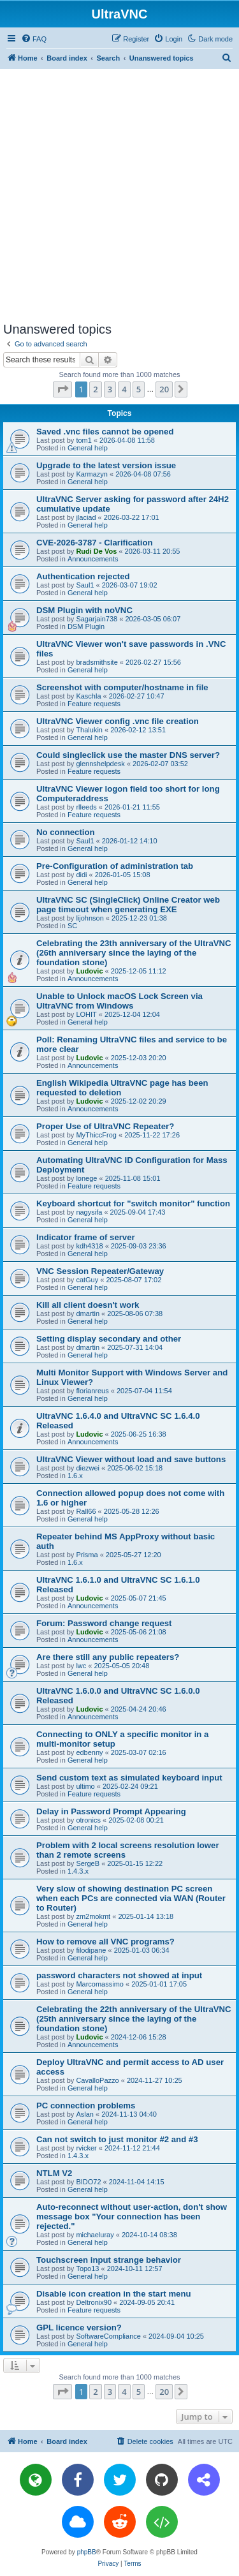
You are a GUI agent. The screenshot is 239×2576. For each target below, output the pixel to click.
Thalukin (89, 730)
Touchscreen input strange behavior (108, 2260)
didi (81, 874)
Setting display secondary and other (108, 1339)
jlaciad (86, 517)
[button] (62, 389)
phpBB (86, 2552)
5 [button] (138, 389)
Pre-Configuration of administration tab (114, 866)
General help (88, 448)
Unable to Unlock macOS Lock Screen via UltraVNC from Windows (119, 1000)
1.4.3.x (78, 1871)
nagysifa (89, 1212)
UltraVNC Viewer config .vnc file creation (117, 721)
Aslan (85, 2114)
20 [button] (164, 389)
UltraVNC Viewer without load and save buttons (131, 1459)
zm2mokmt (93, 1916)
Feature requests (94, 703)
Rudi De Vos (96, 551)
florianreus (92, 1391)
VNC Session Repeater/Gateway (100, 1271)
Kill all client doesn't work (87, 1305)
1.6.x (75, 1475)
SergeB (87, 1863)
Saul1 (85, 585)
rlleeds (86, 807)
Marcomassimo (100, 1984)
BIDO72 (88, 2182)
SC (72, 925)
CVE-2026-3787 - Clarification (94, 542)
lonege (86, 1178)
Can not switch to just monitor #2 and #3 (117, 2139)
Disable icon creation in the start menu (113, 2293)
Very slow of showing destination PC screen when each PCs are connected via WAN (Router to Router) (131, 1898)
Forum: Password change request (104, 1623)
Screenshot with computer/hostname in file (122, 687)
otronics (88, 1820)
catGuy (87, 1280)
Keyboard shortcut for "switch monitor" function (133, 1203)
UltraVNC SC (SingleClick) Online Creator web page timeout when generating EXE (128, 904)
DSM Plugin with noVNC (84, 610)
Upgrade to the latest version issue (106, 465)
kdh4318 (89, 1246)
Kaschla (88, 696)
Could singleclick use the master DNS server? (128, 755)
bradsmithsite (96, 662)
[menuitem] (34, 39)
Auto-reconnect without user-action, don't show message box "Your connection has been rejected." (131, 2216)
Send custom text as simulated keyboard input (129, 1777)
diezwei (87, 1468)
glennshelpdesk (100, 763)
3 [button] (110, 389)
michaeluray (94, 2235)
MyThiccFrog (96, 1135)
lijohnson (89, 918)
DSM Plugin (86, 626)
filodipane (91, 1950)
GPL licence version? (79, 2327)
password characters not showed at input (119, 1975)
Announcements (93, 559)
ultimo (85, 1786)
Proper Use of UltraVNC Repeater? (105, 1126)
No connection (65, 832)
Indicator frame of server (85, 1237)
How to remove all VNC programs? (105, 1941)
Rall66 (86, 1511)
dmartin (87, 1313)
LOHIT (86, 1014)
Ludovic (89, 971)
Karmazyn (92, 474)
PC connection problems (85, 2105)
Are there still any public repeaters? (107, 1657)
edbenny (89, 1752)
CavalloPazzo (97, 2080)
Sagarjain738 (96, 619)
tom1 (83, 440)
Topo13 (87, 2268)
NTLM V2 (54, 2173)
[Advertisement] (119, 195)
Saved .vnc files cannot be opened (104, 431)
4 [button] (124, 389)
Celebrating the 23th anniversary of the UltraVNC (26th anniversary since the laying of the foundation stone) (133, 952)
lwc (81, 1665)
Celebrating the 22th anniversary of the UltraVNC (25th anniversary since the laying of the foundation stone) (133, 2018)
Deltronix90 (94, 2302)
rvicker (86, 2148)
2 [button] (95, 389)
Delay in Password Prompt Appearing (111, 1811)
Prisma (87, 1554)
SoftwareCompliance (108, 2336)
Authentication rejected (83, 576)
